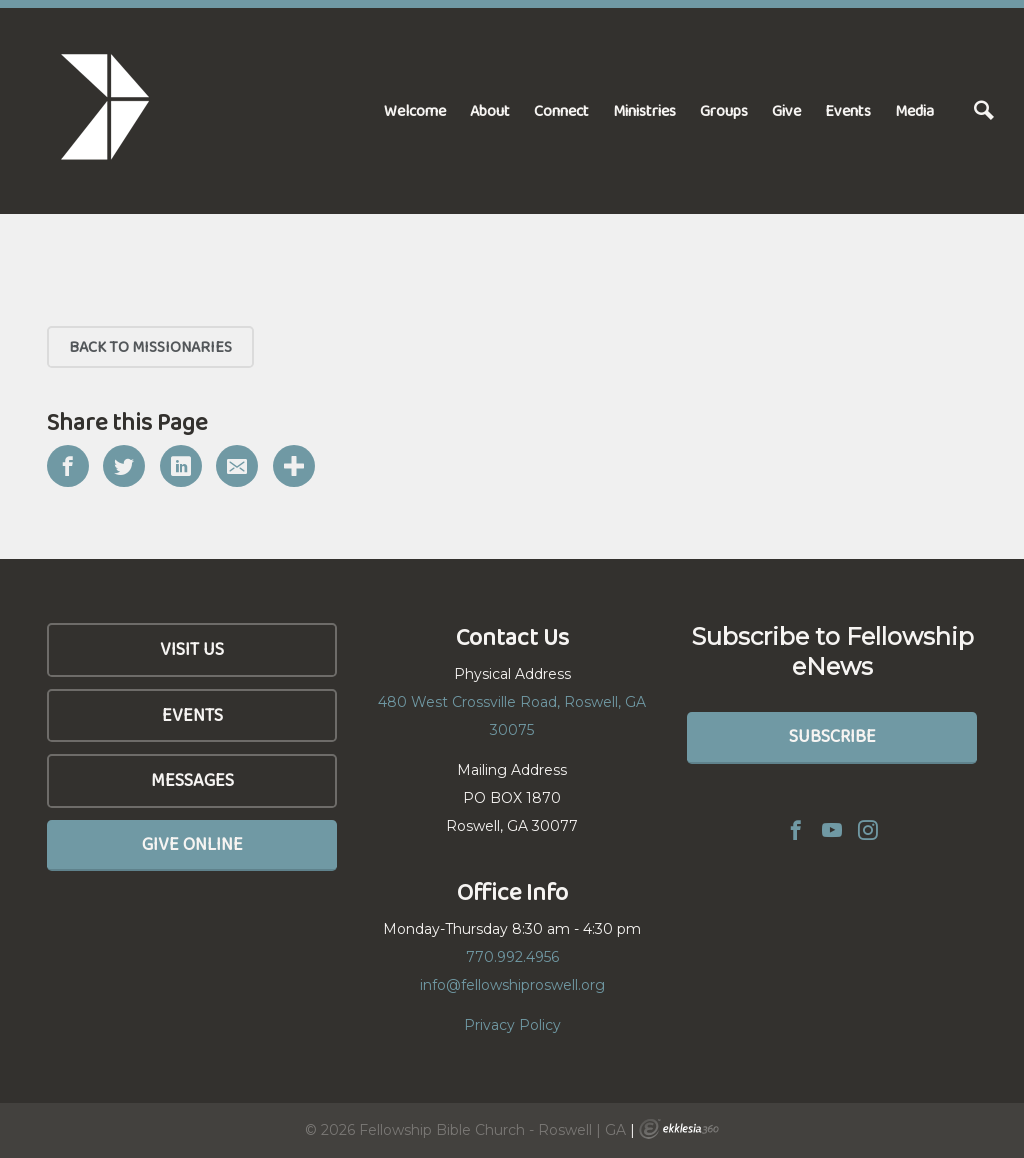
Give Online (192, 844)
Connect (561, 110)
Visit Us (192, 649)
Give (786, 110)
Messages (192, 780)
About (490, 110)
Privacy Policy (512, 1025)
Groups (724, 110)
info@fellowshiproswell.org (512, 985)
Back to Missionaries (150, 346)
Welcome (415, 110)
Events (848, 110)
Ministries (644, 110)
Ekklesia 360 (679, 1129)
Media (914, 110)
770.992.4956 (512, 957)
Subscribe (832, 736)
